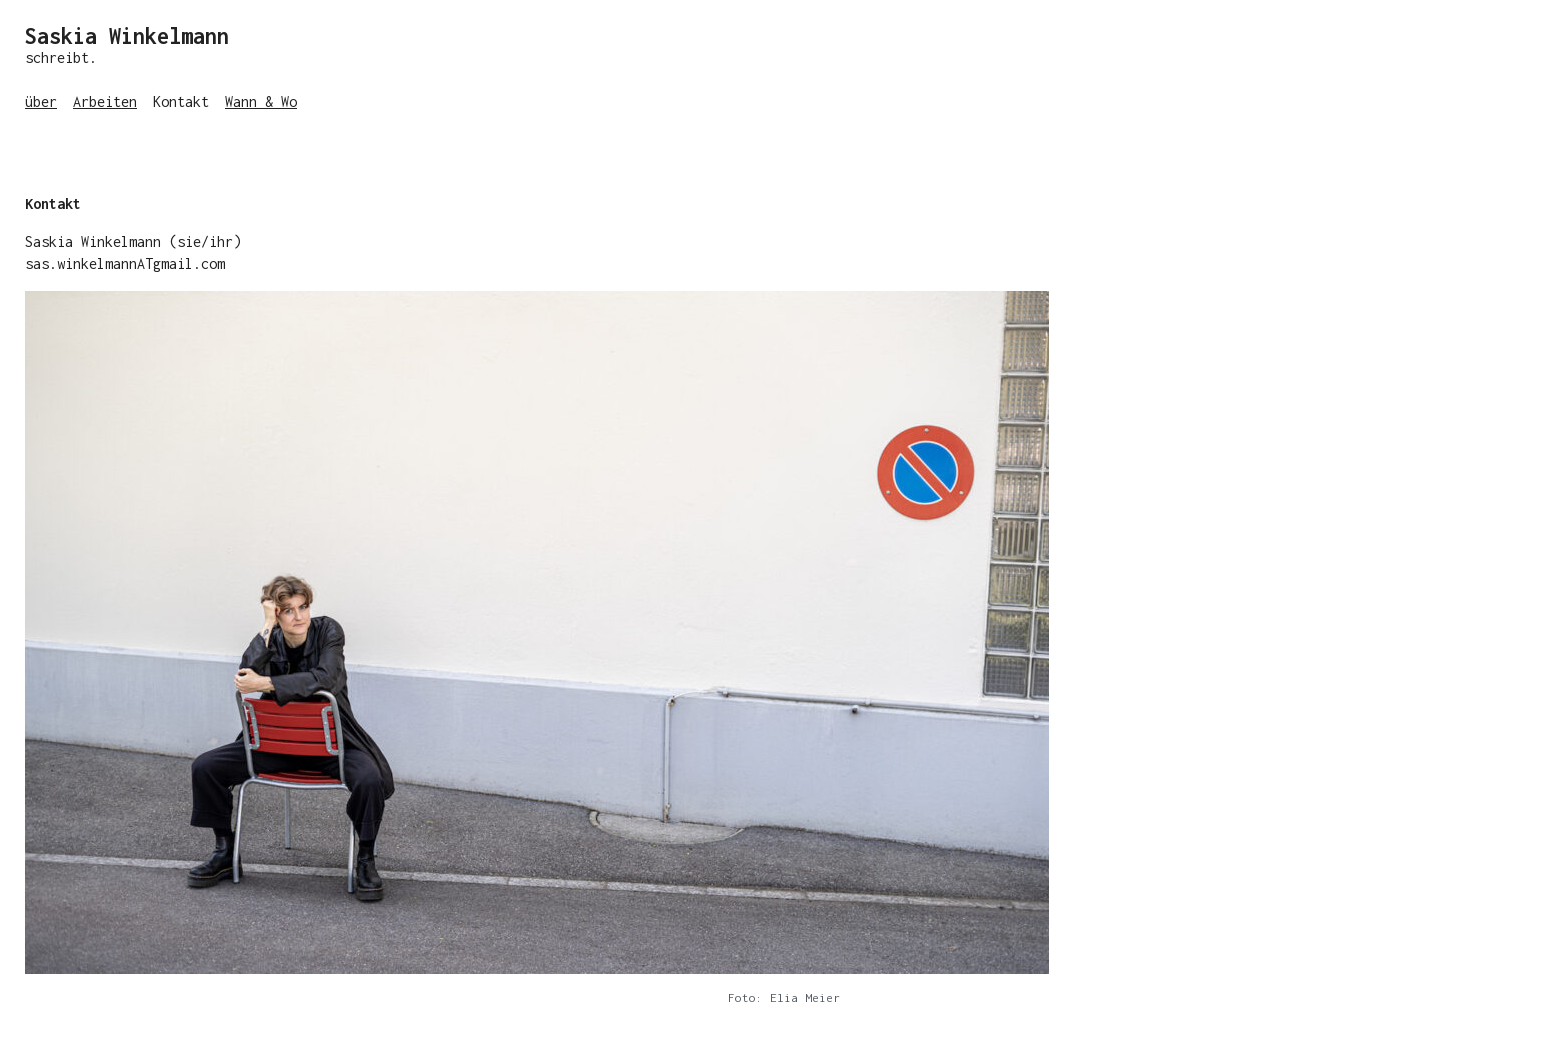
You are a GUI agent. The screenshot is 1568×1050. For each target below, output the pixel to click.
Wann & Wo (261, 101)
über (41, 101)
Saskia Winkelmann (127, 36)
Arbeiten (105, 101)
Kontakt (181, 101)
